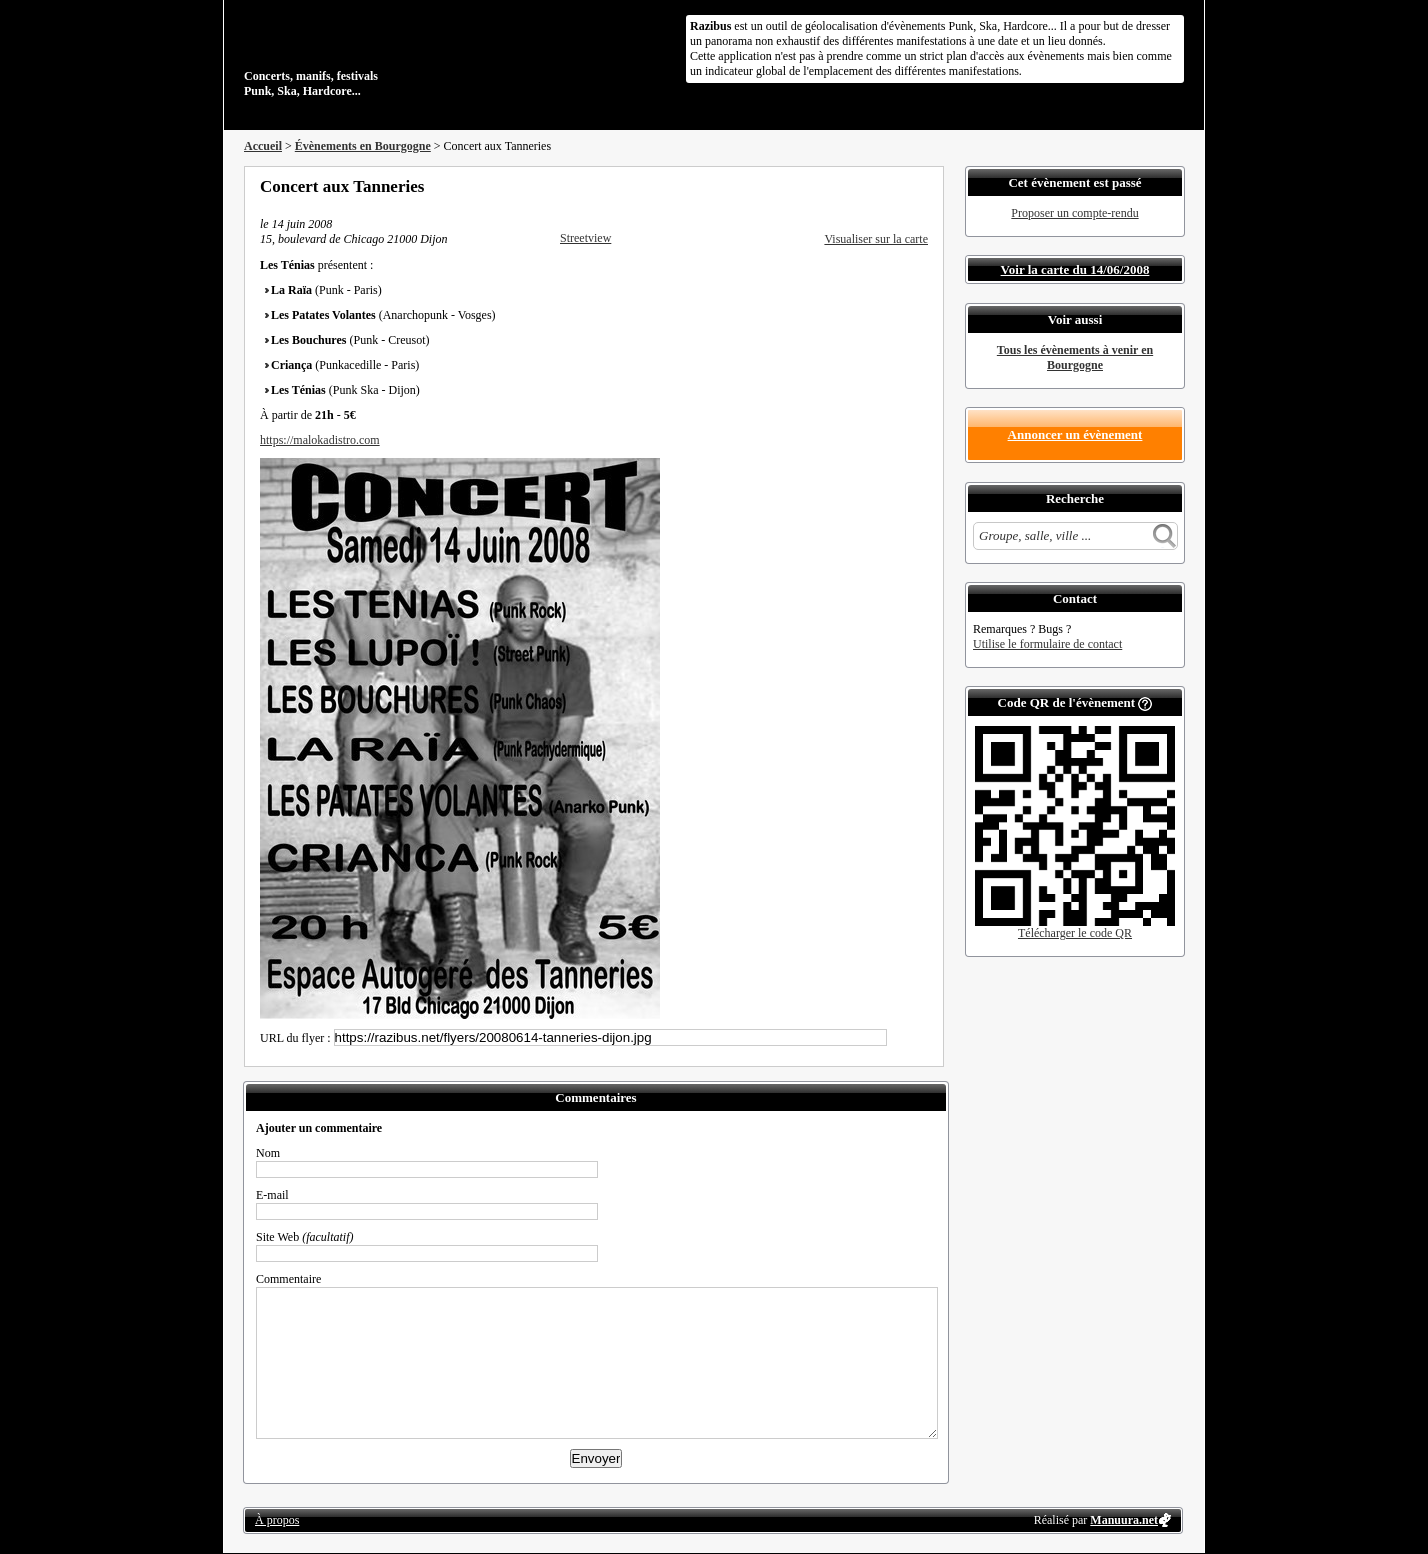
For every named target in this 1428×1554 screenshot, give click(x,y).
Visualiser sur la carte (876, 239)
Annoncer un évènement (1075, 434)
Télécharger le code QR (1075, 933)
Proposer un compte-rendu (1074, 213)
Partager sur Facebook (840, 186)
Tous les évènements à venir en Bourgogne (1075, 357)
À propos (277, 1520)
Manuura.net (1124, 1520)
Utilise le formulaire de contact (1047, 644)
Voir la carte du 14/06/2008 (1075, 269)
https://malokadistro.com (320, 440)
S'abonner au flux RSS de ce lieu (921, 186)
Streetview (585, 238)
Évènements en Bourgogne (363, 146)
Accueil (263, 146)
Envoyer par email (894, 186)
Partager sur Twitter (867, 186)
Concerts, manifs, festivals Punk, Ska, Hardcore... (373, 54)
